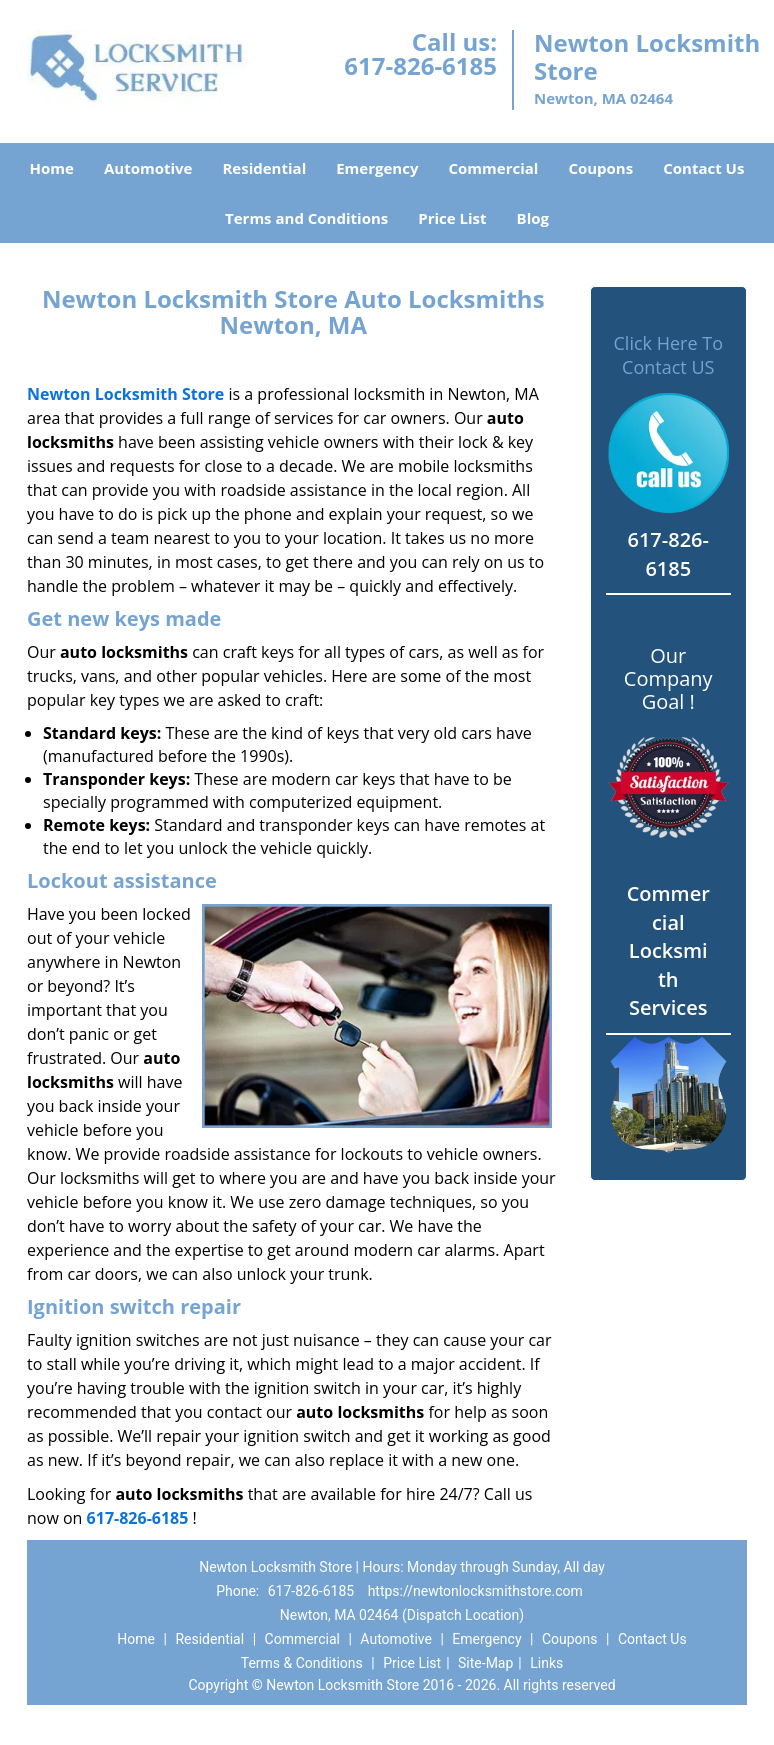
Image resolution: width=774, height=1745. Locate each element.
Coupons (600, 168)
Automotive (148, 168)
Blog (533, 218)
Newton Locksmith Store (125, 394)
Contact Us (703, 168)
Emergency (377, 168)
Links (546, 1663)
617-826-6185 (420, 65)
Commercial (493, 168)
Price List (452, 218)
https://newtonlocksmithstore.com (475, 1591)
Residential (264, 168)
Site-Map (485, 1663)
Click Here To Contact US (668, 355)
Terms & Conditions (302, 1663)
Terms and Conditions (306, 218)
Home (52, 168)
